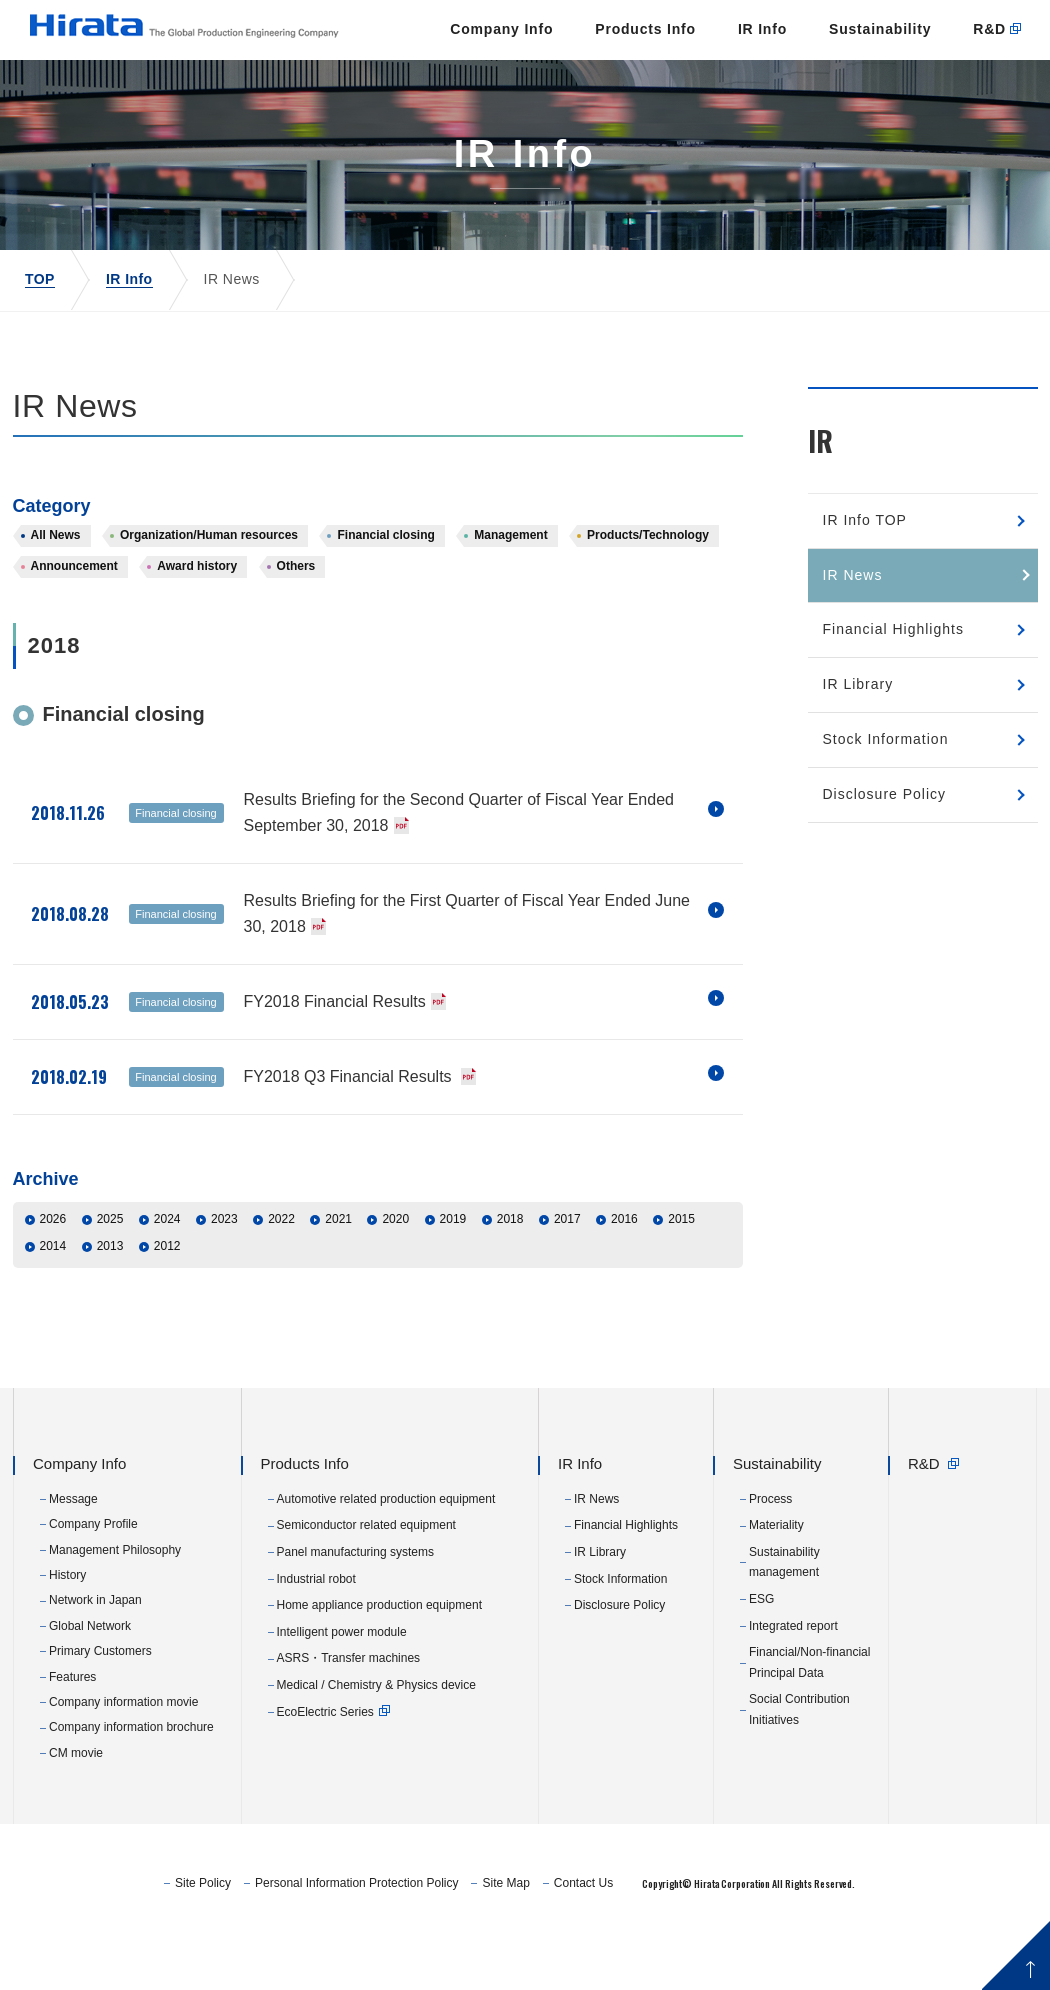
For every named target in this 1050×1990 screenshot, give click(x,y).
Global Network (90, 1684)
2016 (624, 1278)
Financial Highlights (893, 688)
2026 (53, 1278)
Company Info (382, 87)
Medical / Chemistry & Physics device (376, 1743)
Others (296, 625)
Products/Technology (648, 594)
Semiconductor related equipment (366, 1584)
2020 (395, 1278)
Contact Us (705, 1941)
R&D (870, 87)
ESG (761, 1657)
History (67, 1633)
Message (73, 1557)
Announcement (74, 625)
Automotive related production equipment (386, 1557)
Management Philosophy (115, 1608)
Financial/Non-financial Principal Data (809, 1721)
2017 (567, 1278)
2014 (53, 1305)
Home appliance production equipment (379, 1664)
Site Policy (325, 1941)
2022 (281, 1278)
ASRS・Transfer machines (349, 1717)
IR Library (858, 743)
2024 (167, 1278)
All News (56, 594)
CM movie (76, 1811)
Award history (197, 625)
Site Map (627, 1941)
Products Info (526, 87)
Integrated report (793, 1684)
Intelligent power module (342, 1690)
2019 (453, 1278)
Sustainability (761, 87)
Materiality (776, 1584)
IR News (853, 633)
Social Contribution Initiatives (799, 1768)
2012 (167, 1305)
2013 (110, 1305)
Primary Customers (100, 1710)
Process (770, 1557)
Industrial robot (316, 1637)
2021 (338, 1278)
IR (820, 498)
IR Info (643, 87)
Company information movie (123, 1760)
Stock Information (886, 797)
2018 (510, 1278)
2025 (110, 1278)
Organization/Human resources (209, 594)
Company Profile (93, 1583)
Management (510, 594)
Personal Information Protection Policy (478, 1941)
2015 (681, 1278)
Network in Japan (95, 1659)
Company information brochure (131, 1786)
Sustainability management (784, 1620)
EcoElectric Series (325, 1770)
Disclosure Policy (885, 852)
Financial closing (385, 594)
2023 (224, 1278)
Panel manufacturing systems (355, 1610)
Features (72, 1735)
